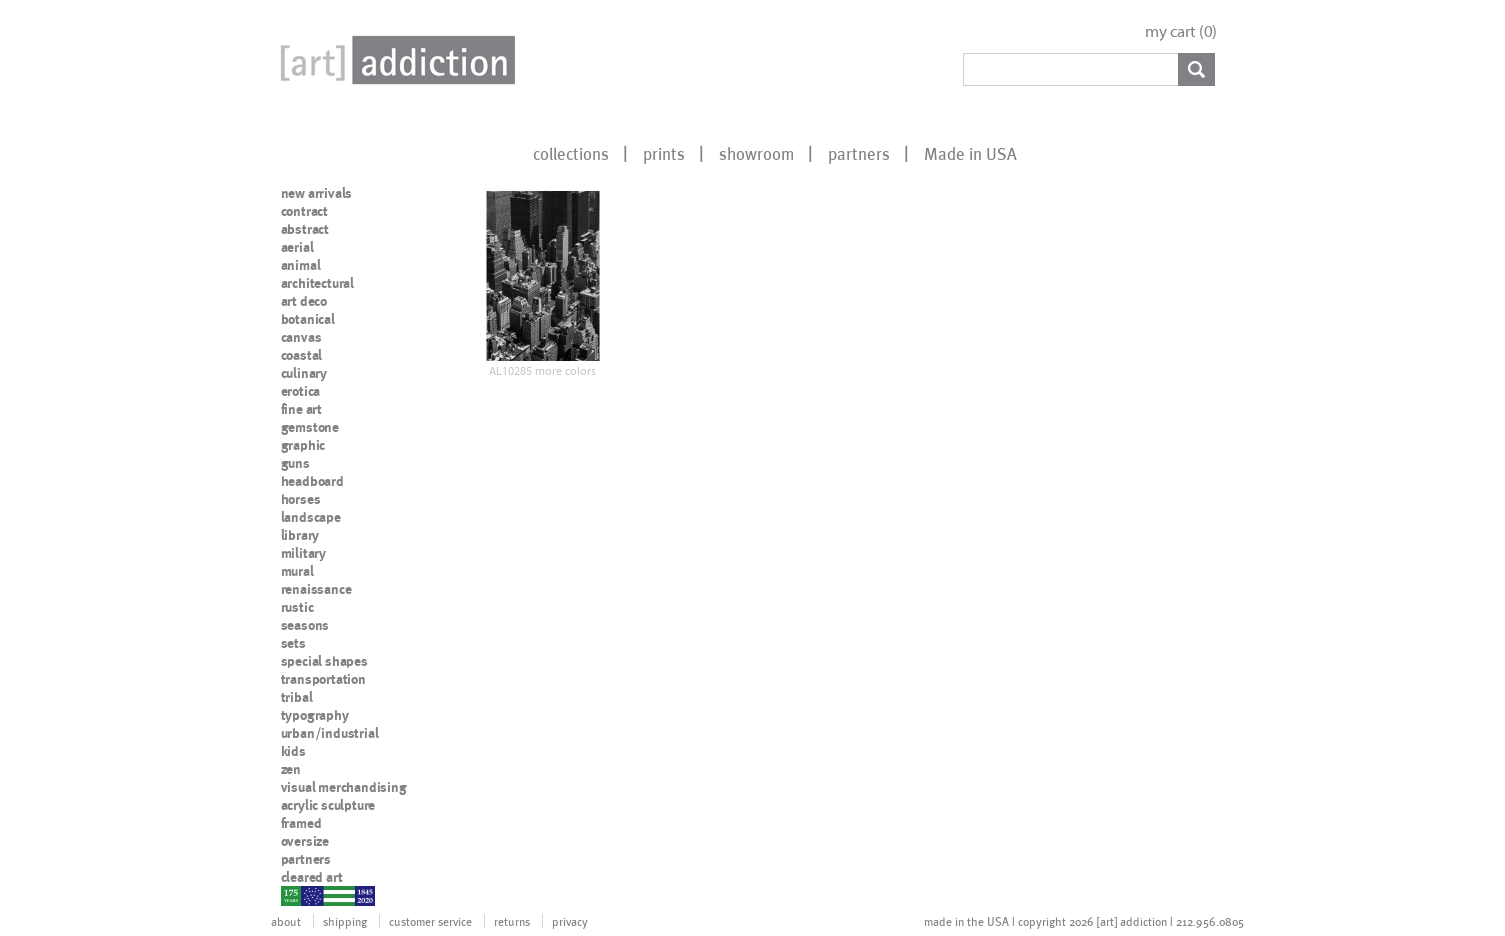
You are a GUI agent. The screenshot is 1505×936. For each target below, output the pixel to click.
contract (304, 211)
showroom (756, 153)
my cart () (1181, 31)
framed (301, 823)
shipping (345, 921)
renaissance (316, 589)
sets (293, 643)
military (303, 553)
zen (291, 769)
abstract (305, 229)
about (286, 921)
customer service (430, 921)
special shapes (324, 661)
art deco (304, 301)
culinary (304, 373)
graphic (303, 445)
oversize (305, 841)
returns (512, 921)
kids (293, 751)
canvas (301, 337)
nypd (296, 895)
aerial (297, 247)
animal (301, 265)
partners (859, 153)
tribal (297, 697)
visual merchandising (344, 787)
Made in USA (970, 153)
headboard (312, 481)
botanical (308, 319)
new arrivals (317, 193)
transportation (323, 679)
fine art (301, 409)
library (300, 535)
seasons (305, 625)
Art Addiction (394, 60)
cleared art (312, 877)
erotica (301, 391)
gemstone (310, 427)
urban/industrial (330, 733)
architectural (317, 283)
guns (295, 463)
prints (664, 153)
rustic (297, 607)
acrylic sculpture (328, 805)
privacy (570, 921)
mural (297, 571)
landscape (311, 517)
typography (315, 715)
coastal (302, 355)
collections (571, 153)
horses (301, 499)
